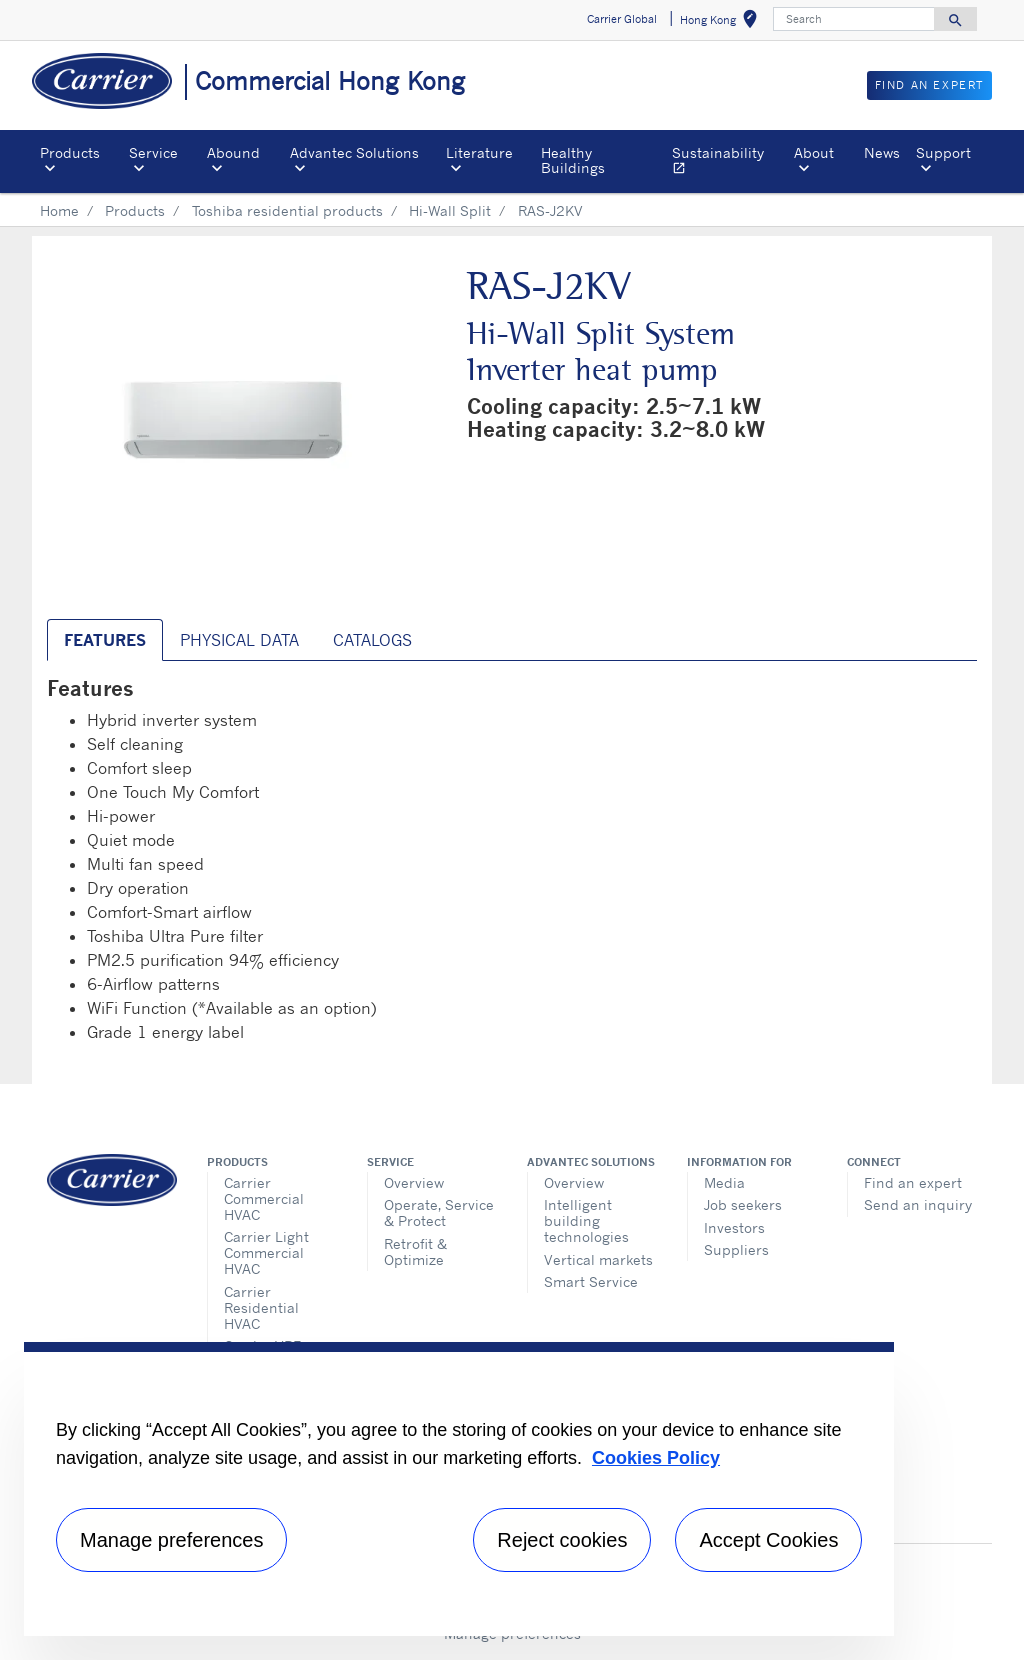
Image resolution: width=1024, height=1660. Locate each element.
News (882, 152)
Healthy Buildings (573, 159)
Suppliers (736, 1249)
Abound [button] (233, 152)
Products (135, 210)
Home (59, 210)
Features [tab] (105, 640)
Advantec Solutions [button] (354, 152)
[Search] (854, 19)
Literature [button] (479, 152)
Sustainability (729, 162)
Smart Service (591, 1281)
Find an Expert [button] (929, 85)
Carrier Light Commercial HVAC (266, 1252)
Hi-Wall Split (450, 210)
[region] (459, 1489)
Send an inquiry (918, 1204)
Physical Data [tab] (239, 640)
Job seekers (743, 1204)
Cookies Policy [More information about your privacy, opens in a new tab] (656, 1458)
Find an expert (913, 1182)
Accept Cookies (768, 1540)
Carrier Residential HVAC (261, 1307)
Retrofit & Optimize (415, 1251)
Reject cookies (562, 1540)
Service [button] (153, 152)
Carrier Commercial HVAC (264, 1198)
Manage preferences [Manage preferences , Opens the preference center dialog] (171, 1540)
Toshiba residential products (287, 210)
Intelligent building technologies (586, 1220)
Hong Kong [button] (722, 22)
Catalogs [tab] (372, 640)
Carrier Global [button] (622, 19)
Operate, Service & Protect (439, 1212)
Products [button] (70, 152)
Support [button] (943, 152)
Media (724, 1182)
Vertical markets (598, 1259)
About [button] (814, 152)
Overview (414, 1182)
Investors (734, 1227)
